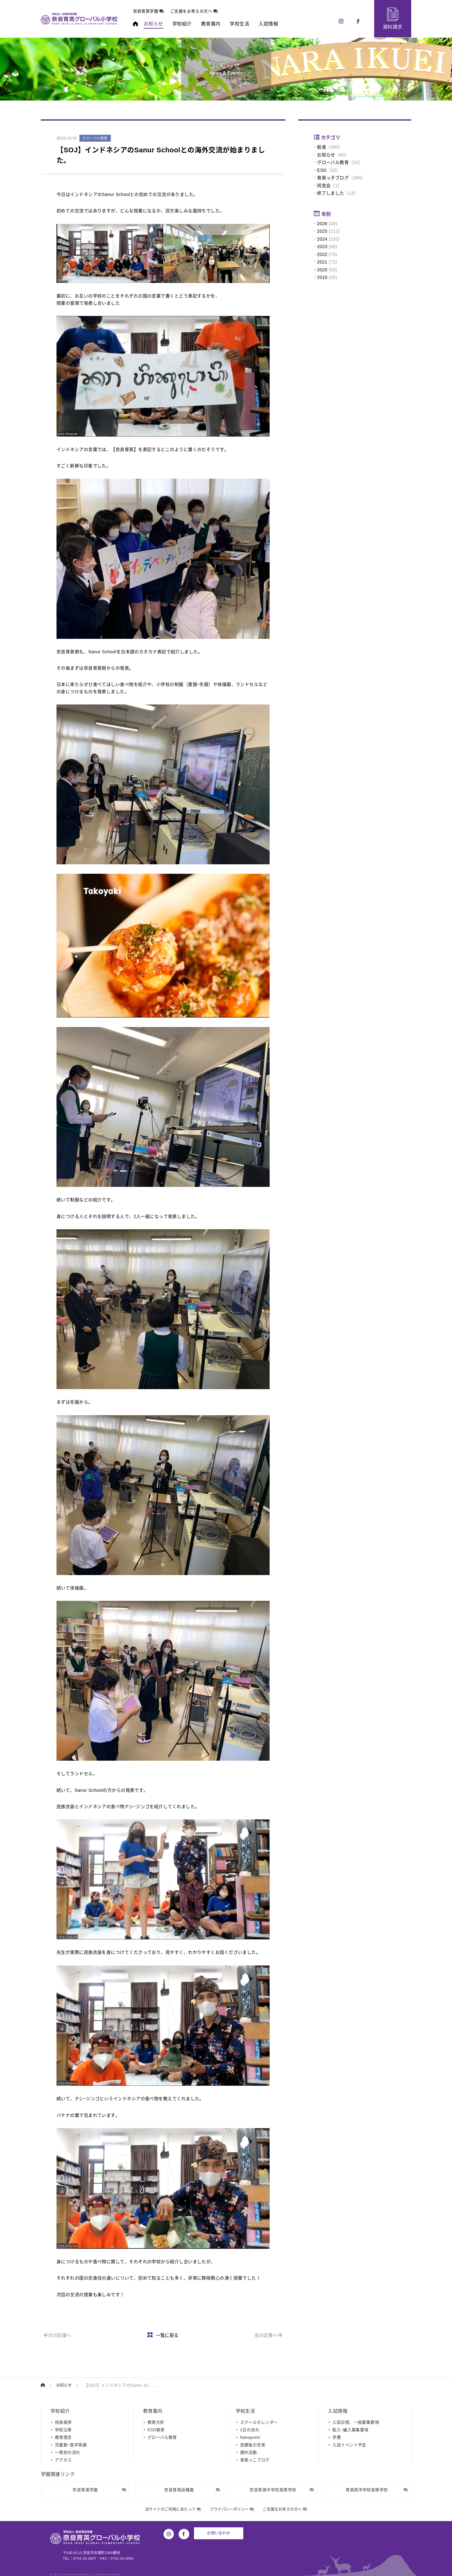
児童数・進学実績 (71, 2444)
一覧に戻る (163, 2335)
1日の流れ (249, 2429)
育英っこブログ (255, 2459)
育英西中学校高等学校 (377, 2489)
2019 (322, 277)
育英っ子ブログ (333, 177)
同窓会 (324, 185)
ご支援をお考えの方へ (202, 11)
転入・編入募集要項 (350, 2429)
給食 (321, 146)
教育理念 (63, 2437)
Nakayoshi (250, 2437)
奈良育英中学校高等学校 (282, 2489)
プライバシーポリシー (232, 2509)
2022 (322, 254)
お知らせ (326, 154)
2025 (322, 231)
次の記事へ (58, 2335)
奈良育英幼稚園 (192, 2489)
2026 (322, 223)
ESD (321, 170)
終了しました (330, 193)
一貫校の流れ (67, 2452)
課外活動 (248, 2452)
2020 (322, 269)
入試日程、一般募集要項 (355, 2422)
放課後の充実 (253, 2444)
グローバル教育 (333, 162)
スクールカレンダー (259, 2422)
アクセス (63, 2459)
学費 (336, 2437)
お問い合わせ (218, 2532)
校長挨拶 (63, 2422)
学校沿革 (63, 2429)
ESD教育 (156, 2429)
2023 (322, 246)
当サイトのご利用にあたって (170, 2509)
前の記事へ (267, 2335)
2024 (322, 239)
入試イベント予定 (349, 2444)
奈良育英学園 (156, 11)
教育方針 (156, 2422)
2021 (322, 261)
